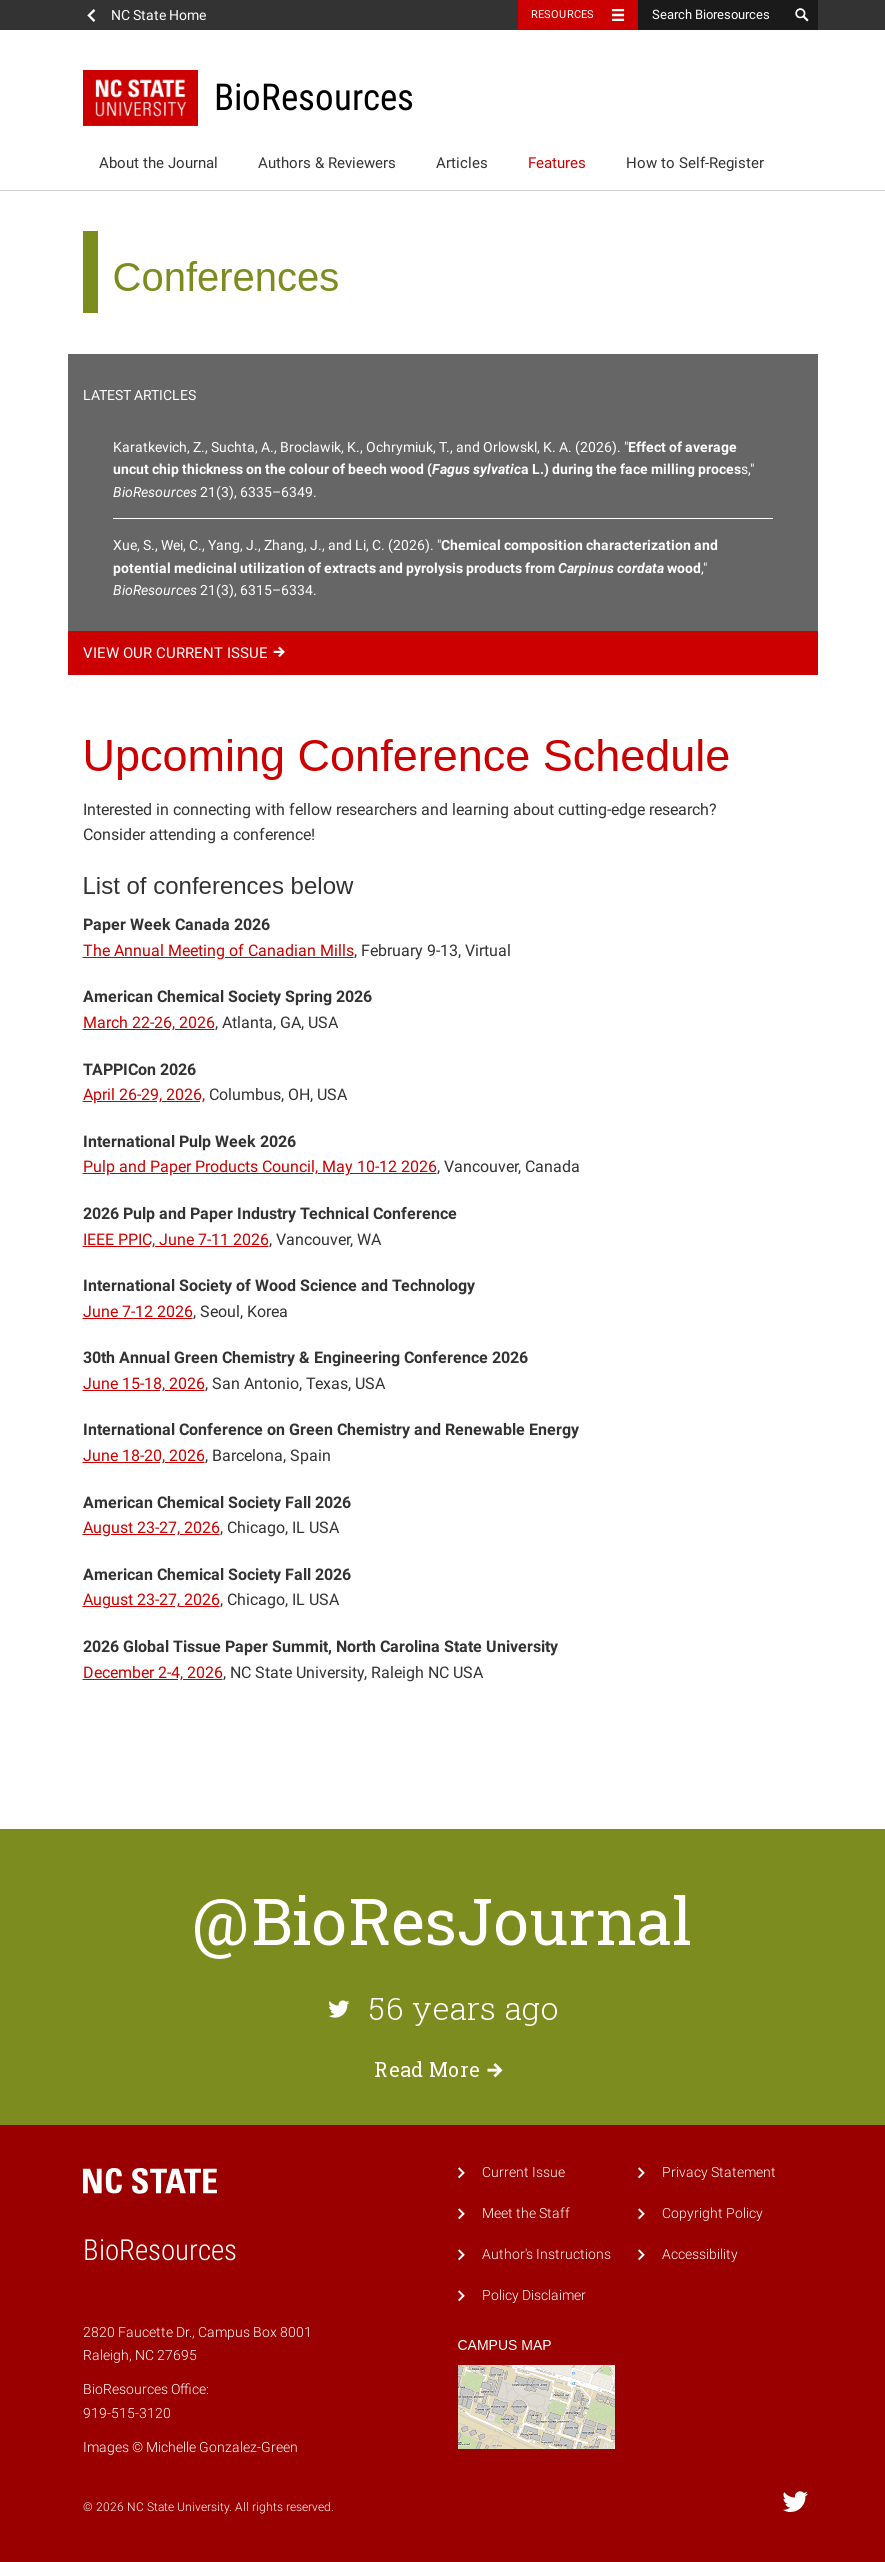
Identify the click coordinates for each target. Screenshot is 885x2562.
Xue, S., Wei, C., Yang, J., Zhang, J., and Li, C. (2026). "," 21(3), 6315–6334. (415, 567)
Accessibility (700, 2254)
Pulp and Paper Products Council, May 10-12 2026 (260, 1166)
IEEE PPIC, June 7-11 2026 (176, 1239)
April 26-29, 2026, (144, 1094)
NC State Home (158, 15)
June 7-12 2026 (138, 1311)
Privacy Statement (719, 2172)
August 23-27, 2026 (151, 1527)
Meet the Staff (526, 2213)
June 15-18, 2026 (144, 1383)
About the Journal (158, 163)
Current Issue (523, 2172)
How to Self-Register (695, 163)
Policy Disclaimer (534, 2295)
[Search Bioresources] (713, 15)
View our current (187, 653)
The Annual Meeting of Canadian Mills (218, 950)
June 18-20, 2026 (144, 1455)
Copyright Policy (712, 2213)
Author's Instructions (546, 2254)
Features (557, 163)
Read (442, 2069)
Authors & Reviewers (327, 163)
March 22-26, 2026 (149, 1022)
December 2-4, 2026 (153, 1672)
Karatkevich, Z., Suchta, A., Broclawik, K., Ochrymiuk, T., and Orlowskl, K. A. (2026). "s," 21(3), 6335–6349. (433, 469)
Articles (462, 163)
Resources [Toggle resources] (563, 14)
